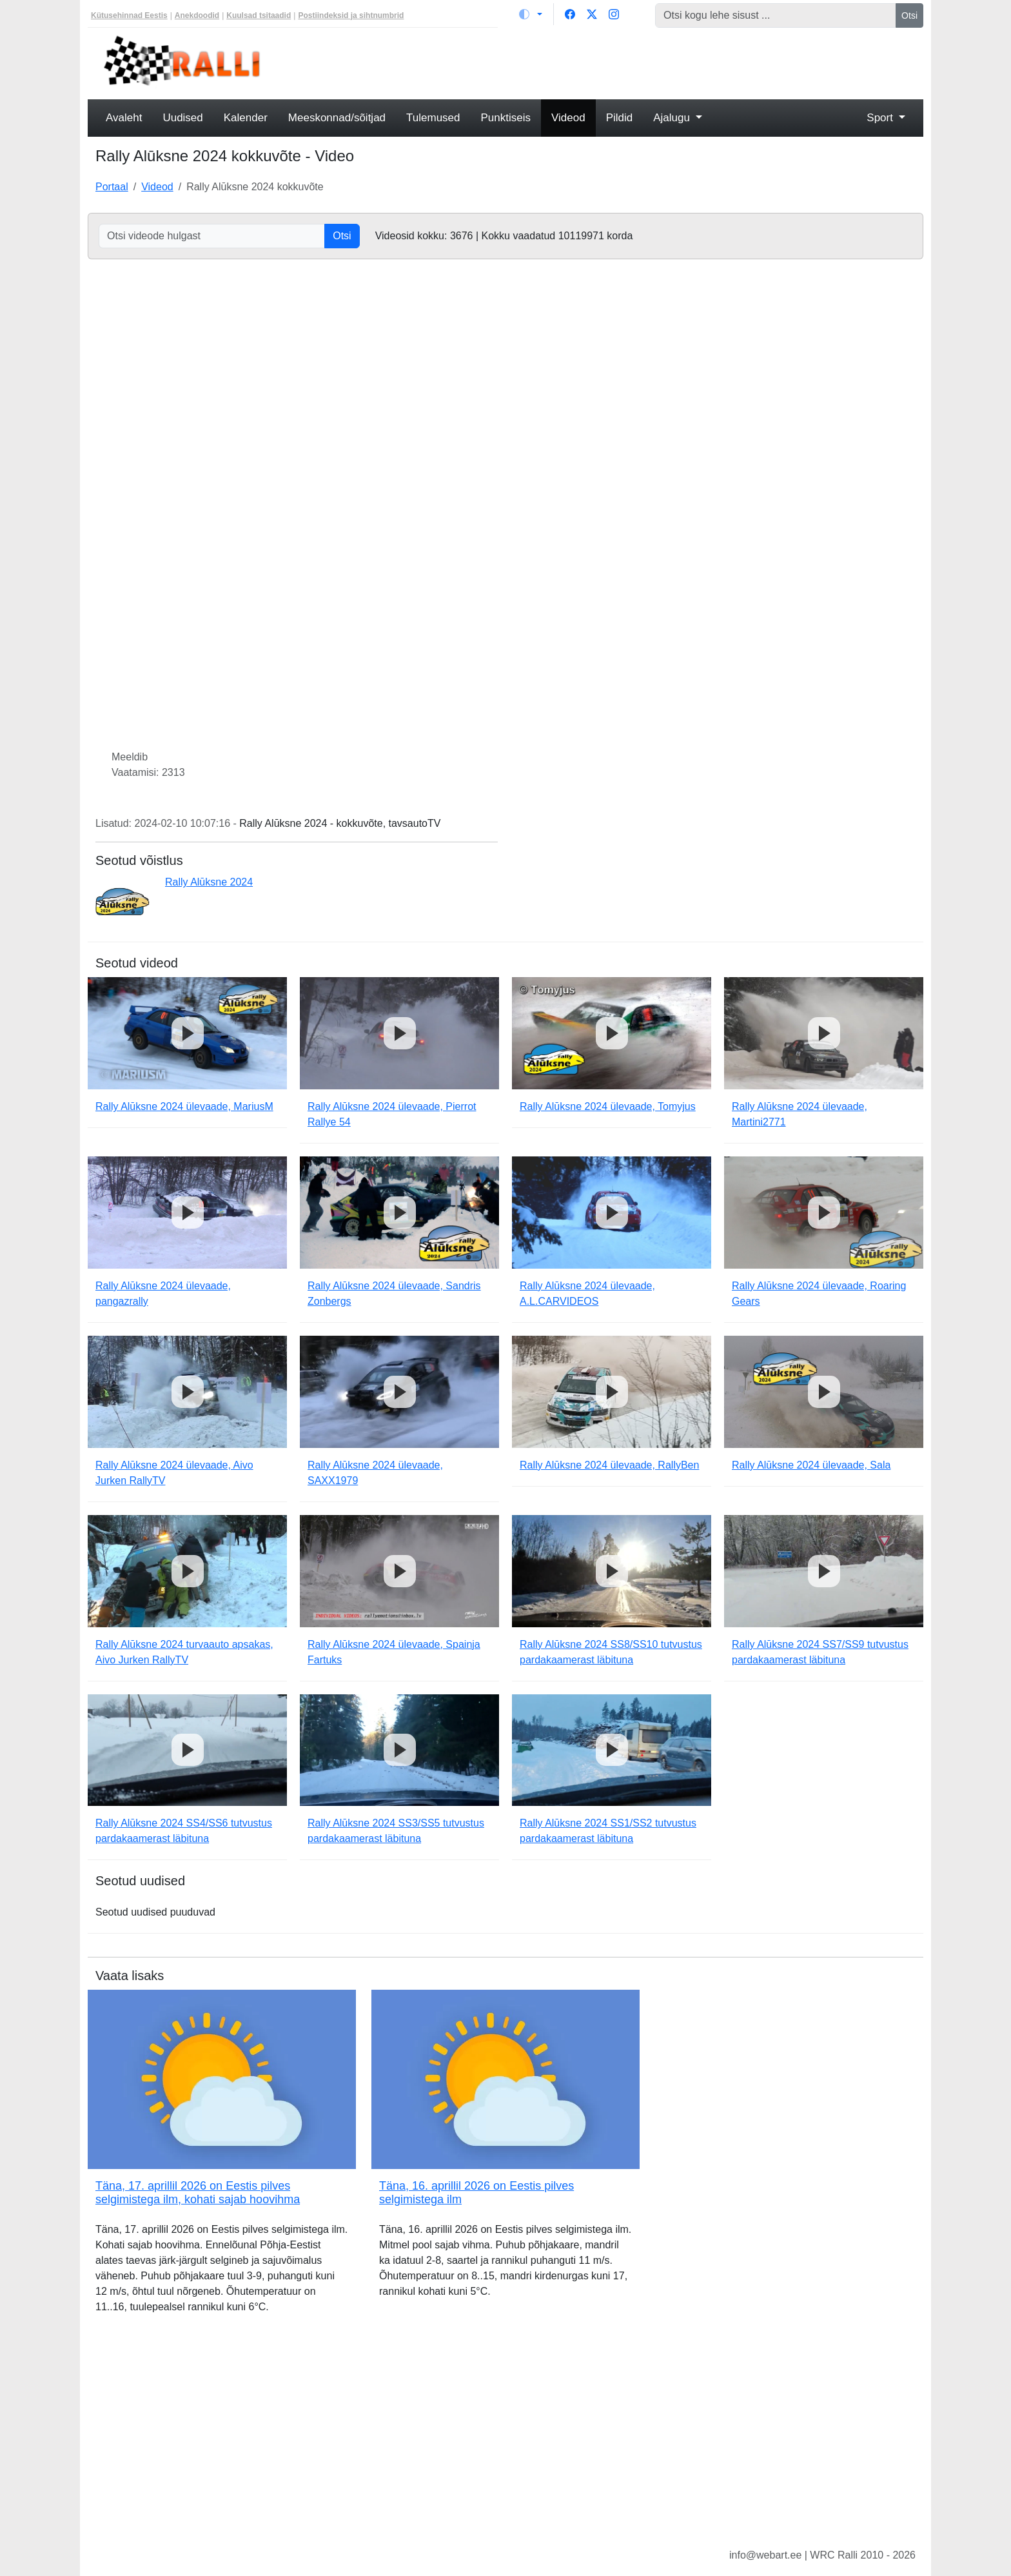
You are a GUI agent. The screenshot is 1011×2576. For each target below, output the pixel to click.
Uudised (182, 118)
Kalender (246, 118)
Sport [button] (881, 118)
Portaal (111, 186)
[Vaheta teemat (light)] (530, 14)
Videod (568, 118)
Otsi (909, 15)
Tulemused (433, 118)
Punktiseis (506, 118)
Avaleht (124, 118)
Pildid (619, 118)
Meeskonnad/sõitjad (337, 118)
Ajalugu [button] (672, 118)
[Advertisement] (611, 62)
